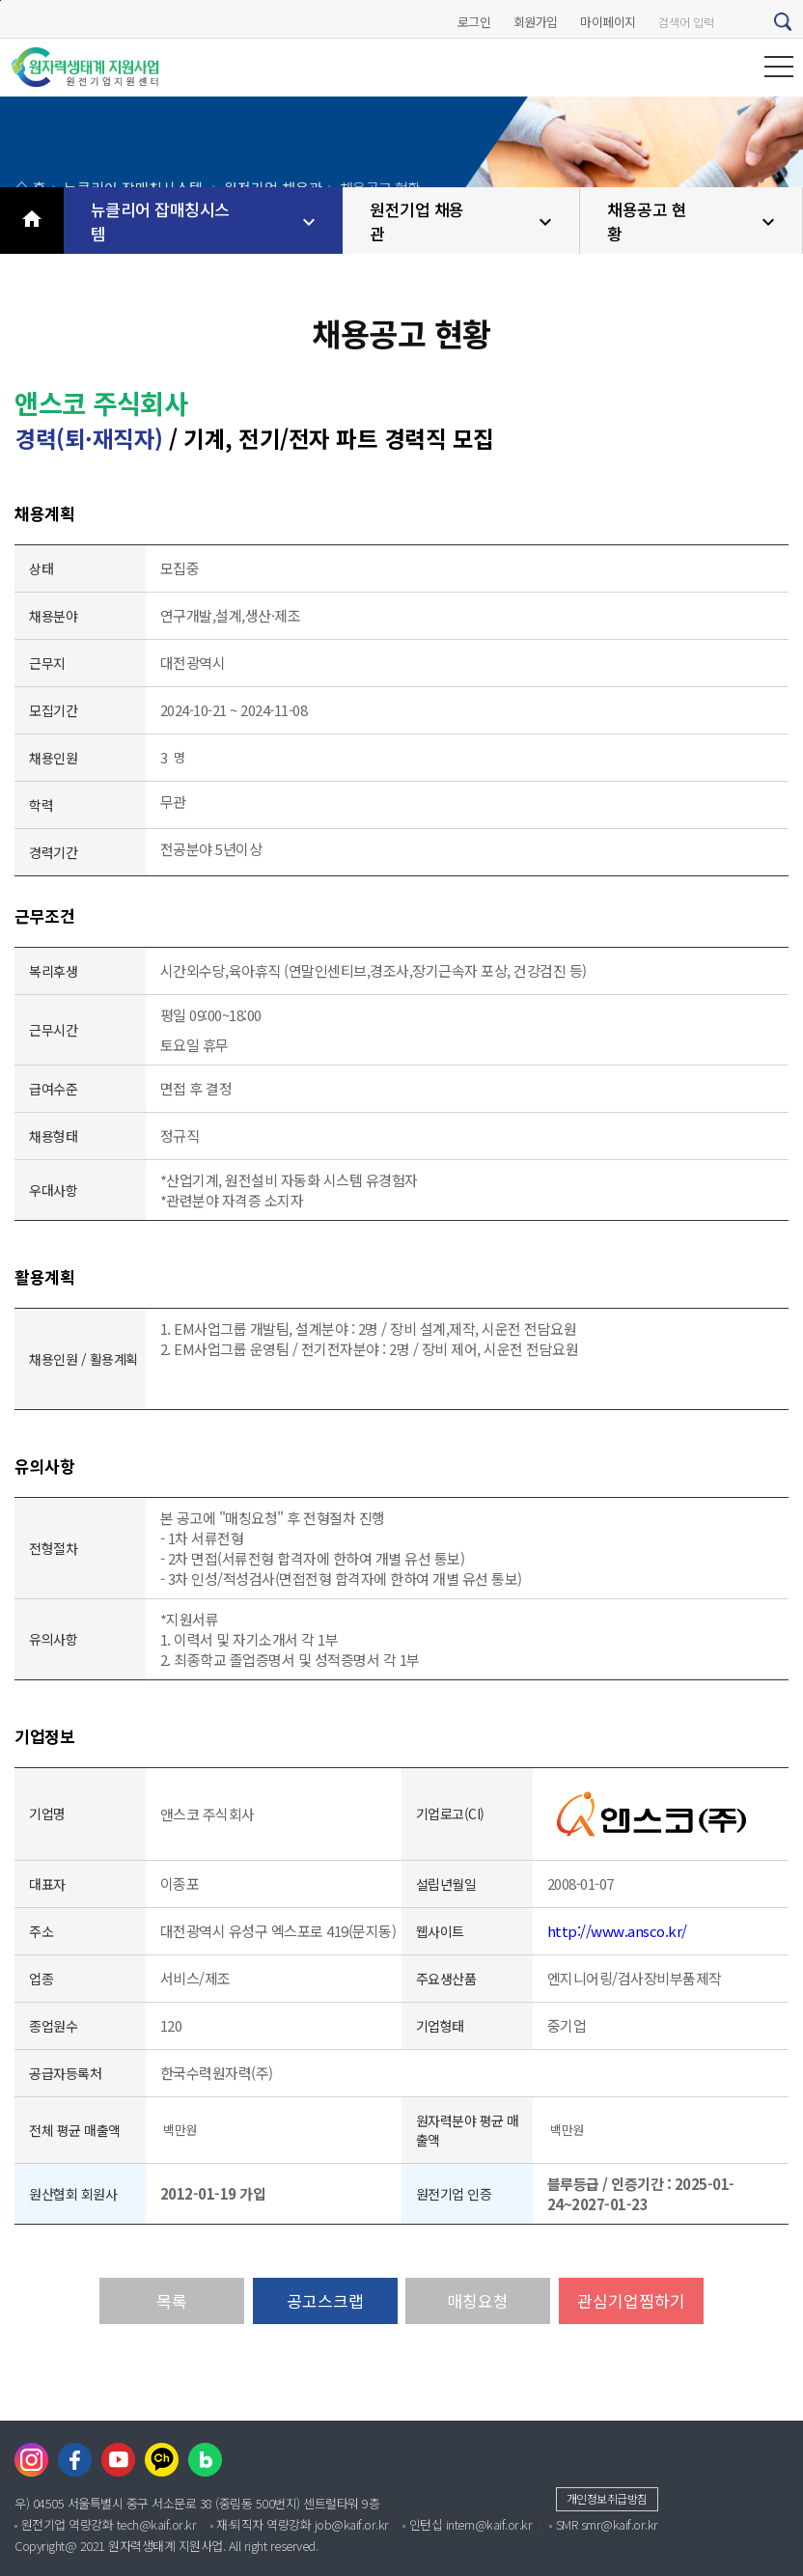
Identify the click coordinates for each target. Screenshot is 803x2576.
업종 (41, 1978)
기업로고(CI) (450, 1813)
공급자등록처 (65, 2073)
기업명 (47, 1813)
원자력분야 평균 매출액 (467, 2130)
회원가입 (535, 22)
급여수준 (53, 1088)
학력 (41, 805)
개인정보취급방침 (607, 2498)
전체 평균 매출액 (75, 2130)
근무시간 (53, 1029)
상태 (41, 568)
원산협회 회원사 (73, 2193)
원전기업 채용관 (463, 221)
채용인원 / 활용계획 (83, 1359)
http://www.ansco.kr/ (617, 1931)
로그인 (474, 22)
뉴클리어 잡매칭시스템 (205, 221)
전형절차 (53, 1548)
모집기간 (53, 710)
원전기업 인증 (454, 2193)
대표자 (47, 1884)
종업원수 (53, 2026)
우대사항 (53, 1190)
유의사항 (53, 1638)
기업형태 (440, 2026)
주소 (41, 1931)
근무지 (47, 663)
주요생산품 (446, 1978)
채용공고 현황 (693, 221)
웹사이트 (440, 1931)
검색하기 (783, 22)
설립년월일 (446, 1884)
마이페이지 (608, 22)
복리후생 (53, 971)
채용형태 (53, 1136)
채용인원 (53, 757)
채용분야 (53, 615)
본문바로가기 (0, 0)
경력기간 (53, 852)
